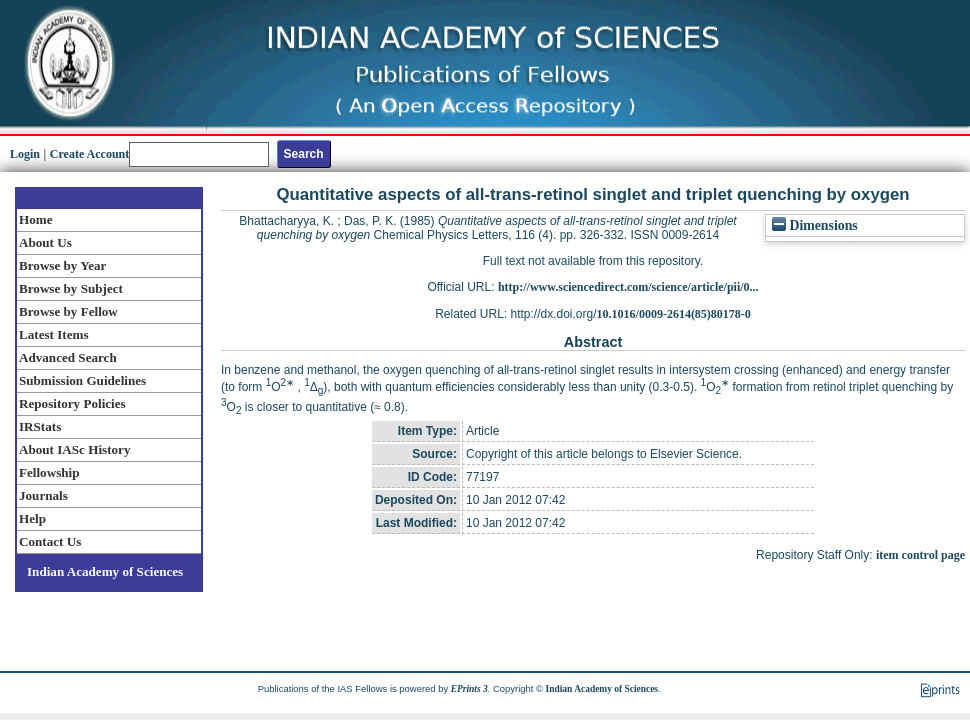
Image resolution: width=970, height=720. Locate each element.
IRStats (40, 426)
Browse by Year (62, 265)
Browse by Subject (71, 288)
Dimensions (815, 225)
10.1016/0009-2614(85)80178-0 (674, 314)
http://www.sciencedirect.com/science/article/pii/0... (628, 287)
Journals (43, 495)
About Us (45, 242)
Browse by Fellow (68, 311)
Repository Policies (72, 403)
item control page (920, 555)
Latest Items (54, 334)
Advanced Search (68, 357)
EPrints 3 (469, 689)
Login (25, 154)
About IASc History (74, 449)
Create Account (89, 154)
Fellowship (49, 472)
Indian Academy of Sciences (105, 571)
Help (32, 518)
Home (36, 219)
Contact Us (50, 541)
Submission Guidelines (82, 380)
